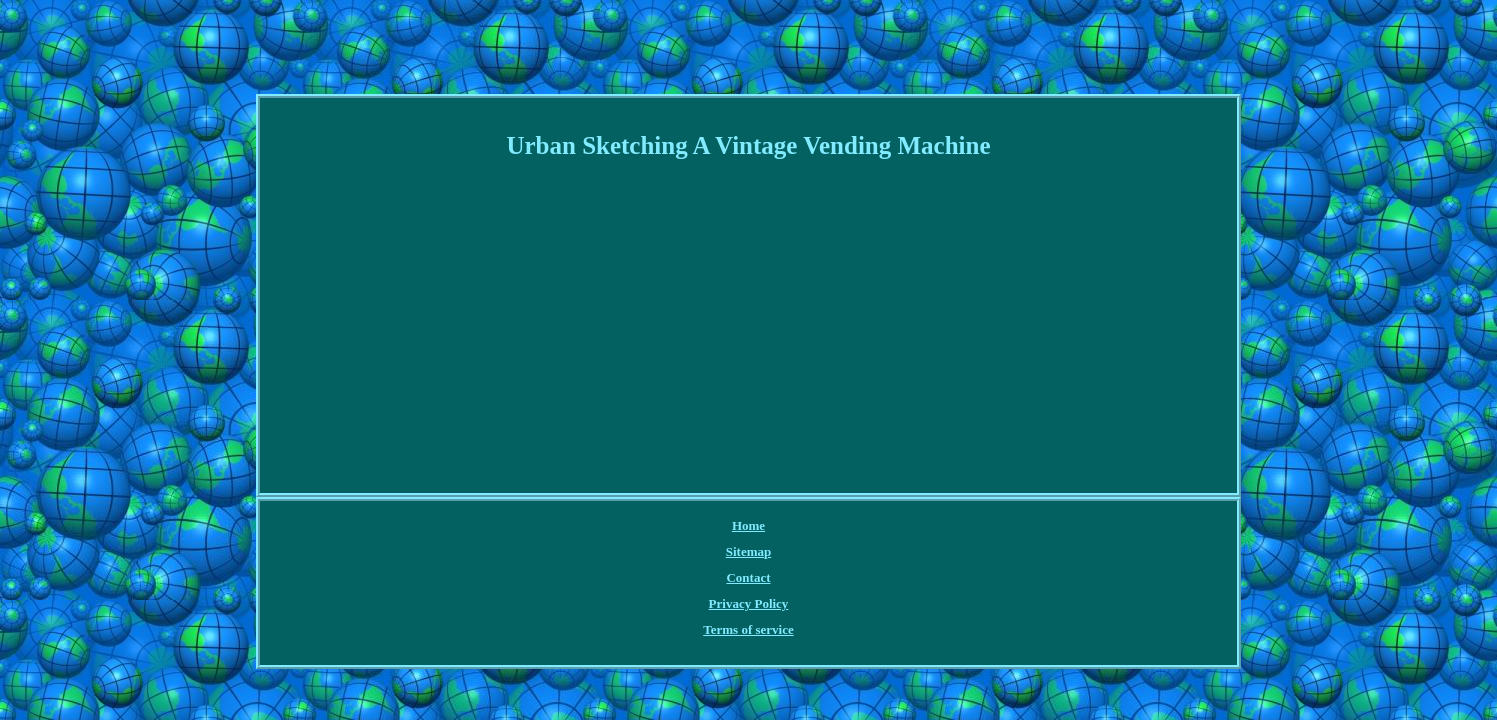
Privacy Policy (774, 526)
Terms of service (877, 526)
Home (573, 526)
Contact (694, 526)
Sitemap (631, 526)
